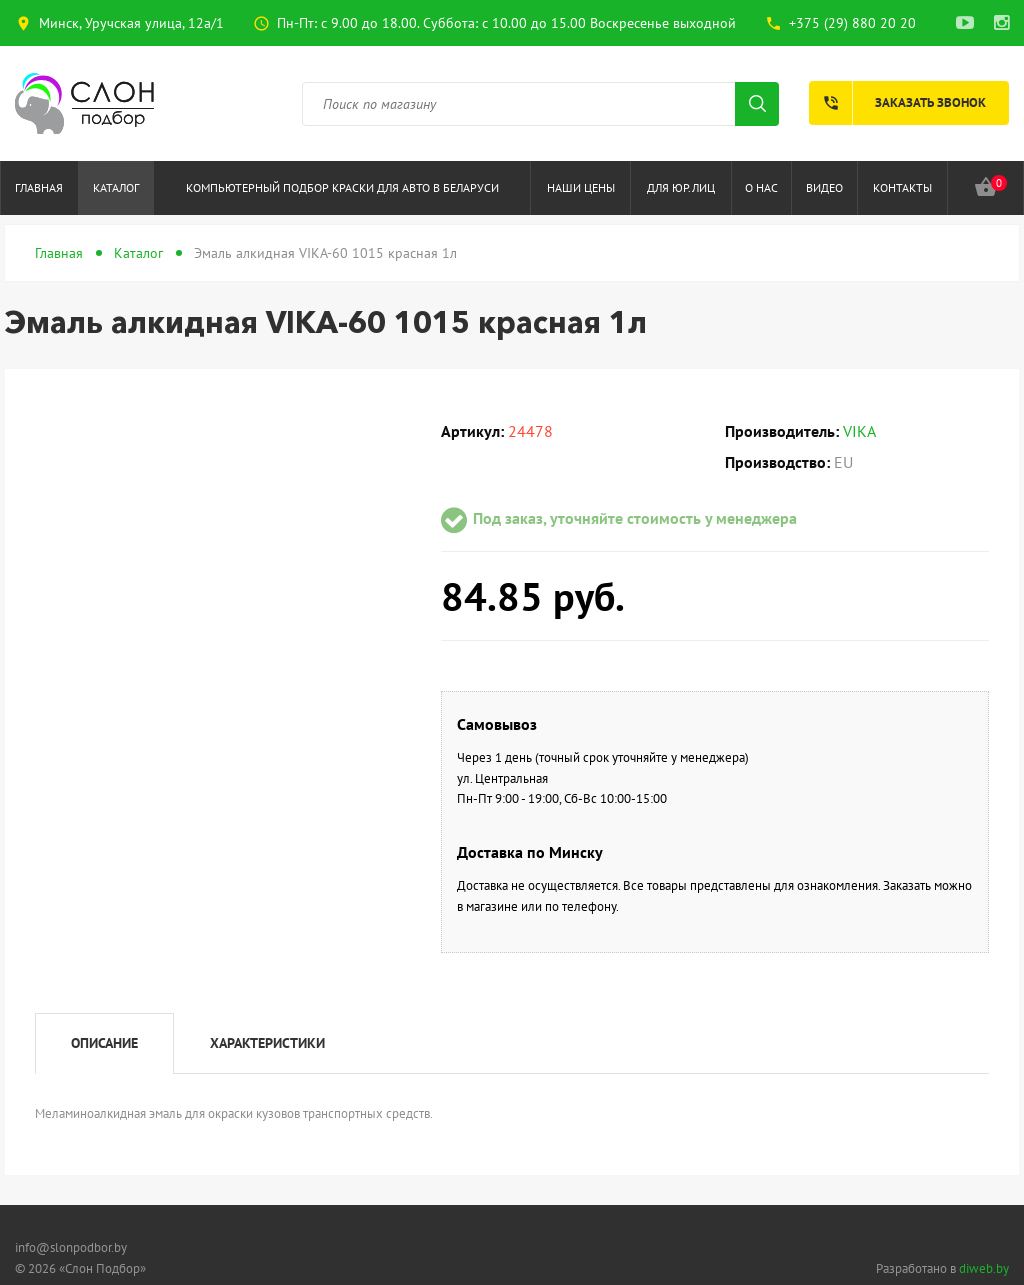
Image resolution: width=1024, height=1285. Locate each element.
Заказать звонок (897, 103)
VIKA (859, 431)
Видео (824, 187)
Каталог (116, 187)
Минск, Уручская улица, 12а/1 (131, 23)
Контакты (902, 187)
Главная (39, 187)
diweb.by (984, 1268)
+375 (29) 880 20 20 (852, 23)
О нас (761, 187)
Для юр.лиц (681, 187)
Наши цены (581, 187)
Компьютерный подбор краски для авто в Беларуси (342, 187)
